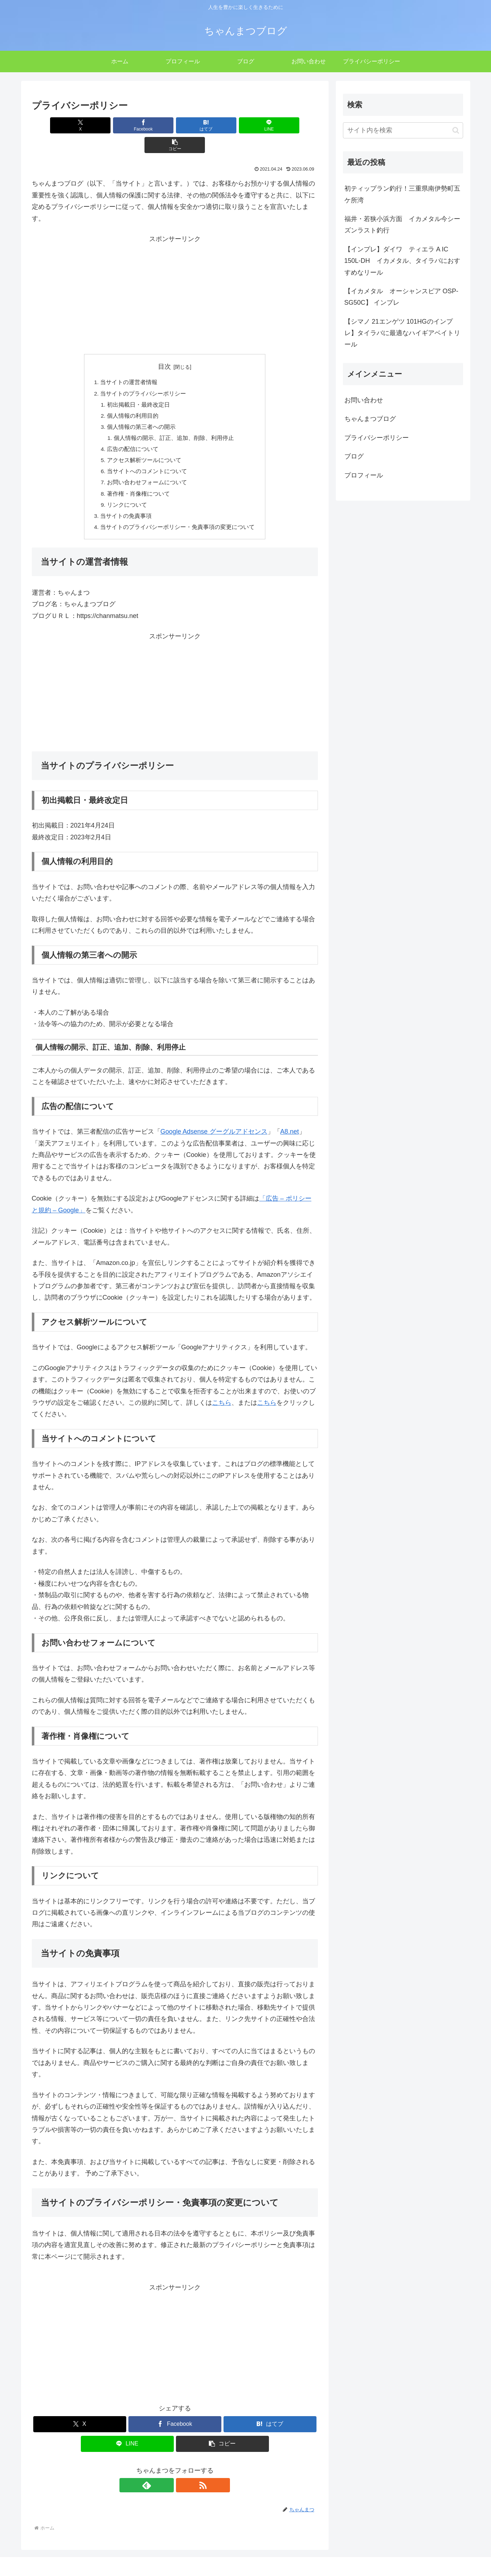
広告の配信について (133, 432)
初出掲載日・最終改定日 (138, 386)
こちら (221, 1389)
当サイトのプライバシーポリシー (143, 374)
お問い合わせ (363, 400)
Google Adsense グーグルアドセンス (214, 1118)
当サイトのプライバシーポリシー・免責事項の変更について (177, 513)
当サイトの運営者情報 (129, 363)
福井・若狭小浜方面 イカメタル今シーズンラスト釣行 (402, 224)
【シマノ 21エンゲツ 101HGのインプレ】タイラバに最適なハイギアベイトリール (402, 333)
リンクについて (127, 490)
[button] (271, 125)
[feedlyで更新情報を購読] (166, 2472)
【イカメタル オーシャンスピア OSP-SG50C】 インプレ (401, 297)
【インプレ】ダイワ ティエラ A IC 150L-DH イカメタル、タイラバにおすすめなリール (402, 261)
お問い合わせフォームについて (147, 467)
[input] (403, 130)
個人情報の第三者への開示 (141, 409)
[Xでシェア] (79, 125)
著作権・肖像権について (138, 479)
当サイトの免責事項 (126, 502)
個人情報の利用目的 (133, 397)
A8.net (289, 1118)
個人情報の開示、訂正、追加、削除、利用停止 (174, 421)
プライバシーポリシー (376, 437)
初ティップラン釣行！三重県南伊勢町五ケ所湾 (402, 194)
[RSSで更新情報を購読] (183, 2472)
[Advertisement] (175, 275)
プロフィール (363, 475)
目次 (164, 346)
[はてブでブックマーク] (175, 125)
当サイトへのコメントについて (147, 455)
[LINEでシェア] (223, 125)
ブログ (354, 456)
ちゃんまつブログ (370, 418)
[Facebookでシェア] (126, 125)
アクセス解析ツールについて (144, 444)
